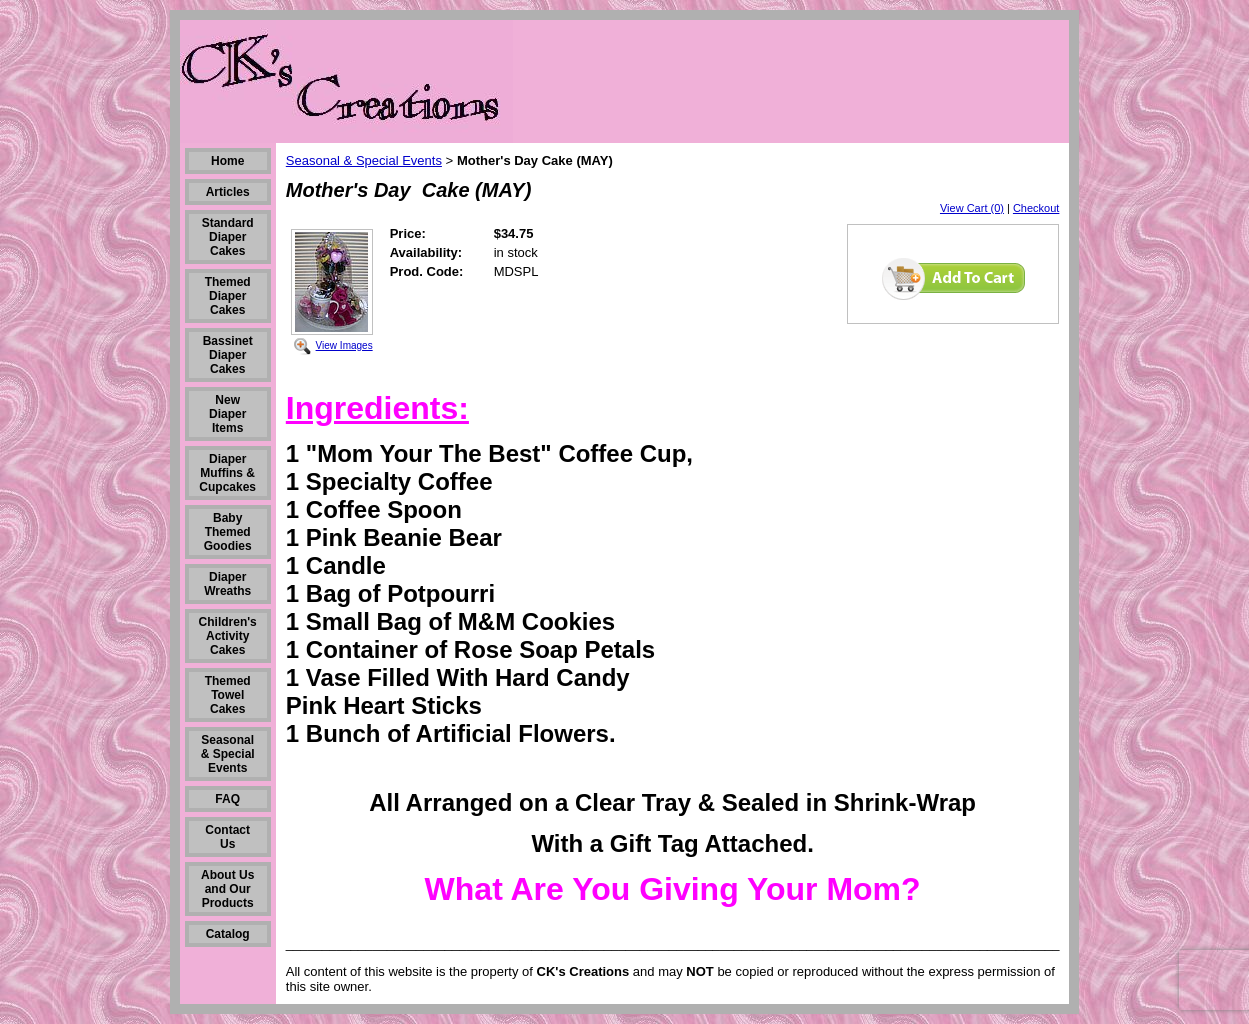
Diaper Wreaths (227, 584)
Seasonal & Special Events (228, 754)
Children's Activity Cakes (228, 636)
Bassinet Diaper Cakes (228, 355)
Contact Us (227, 837)
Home (227, 161)
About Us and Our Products (227, 889)
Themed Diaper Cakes (228, 296)
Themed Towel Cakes (228, 695)
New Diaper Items (227, 414)
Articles (228, 192)
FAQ (227, 799)
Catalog (228, 934)
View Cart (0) (972, 208)
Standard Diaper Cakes (228, 237)
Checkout (1036, 208)
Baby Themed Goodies (228, 532)
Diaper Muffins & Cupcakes (227, 473)
